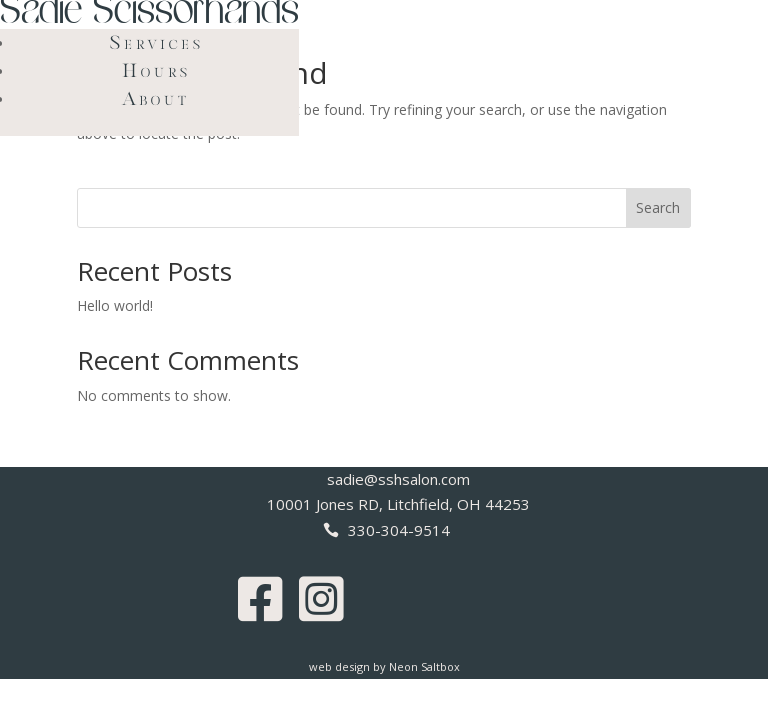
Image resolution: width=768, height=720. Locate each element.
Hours (156, 70)
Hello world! (115, 305)
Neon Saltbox (424, 666)
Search (658, 207)
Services (157, 42)
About (156, 98)
